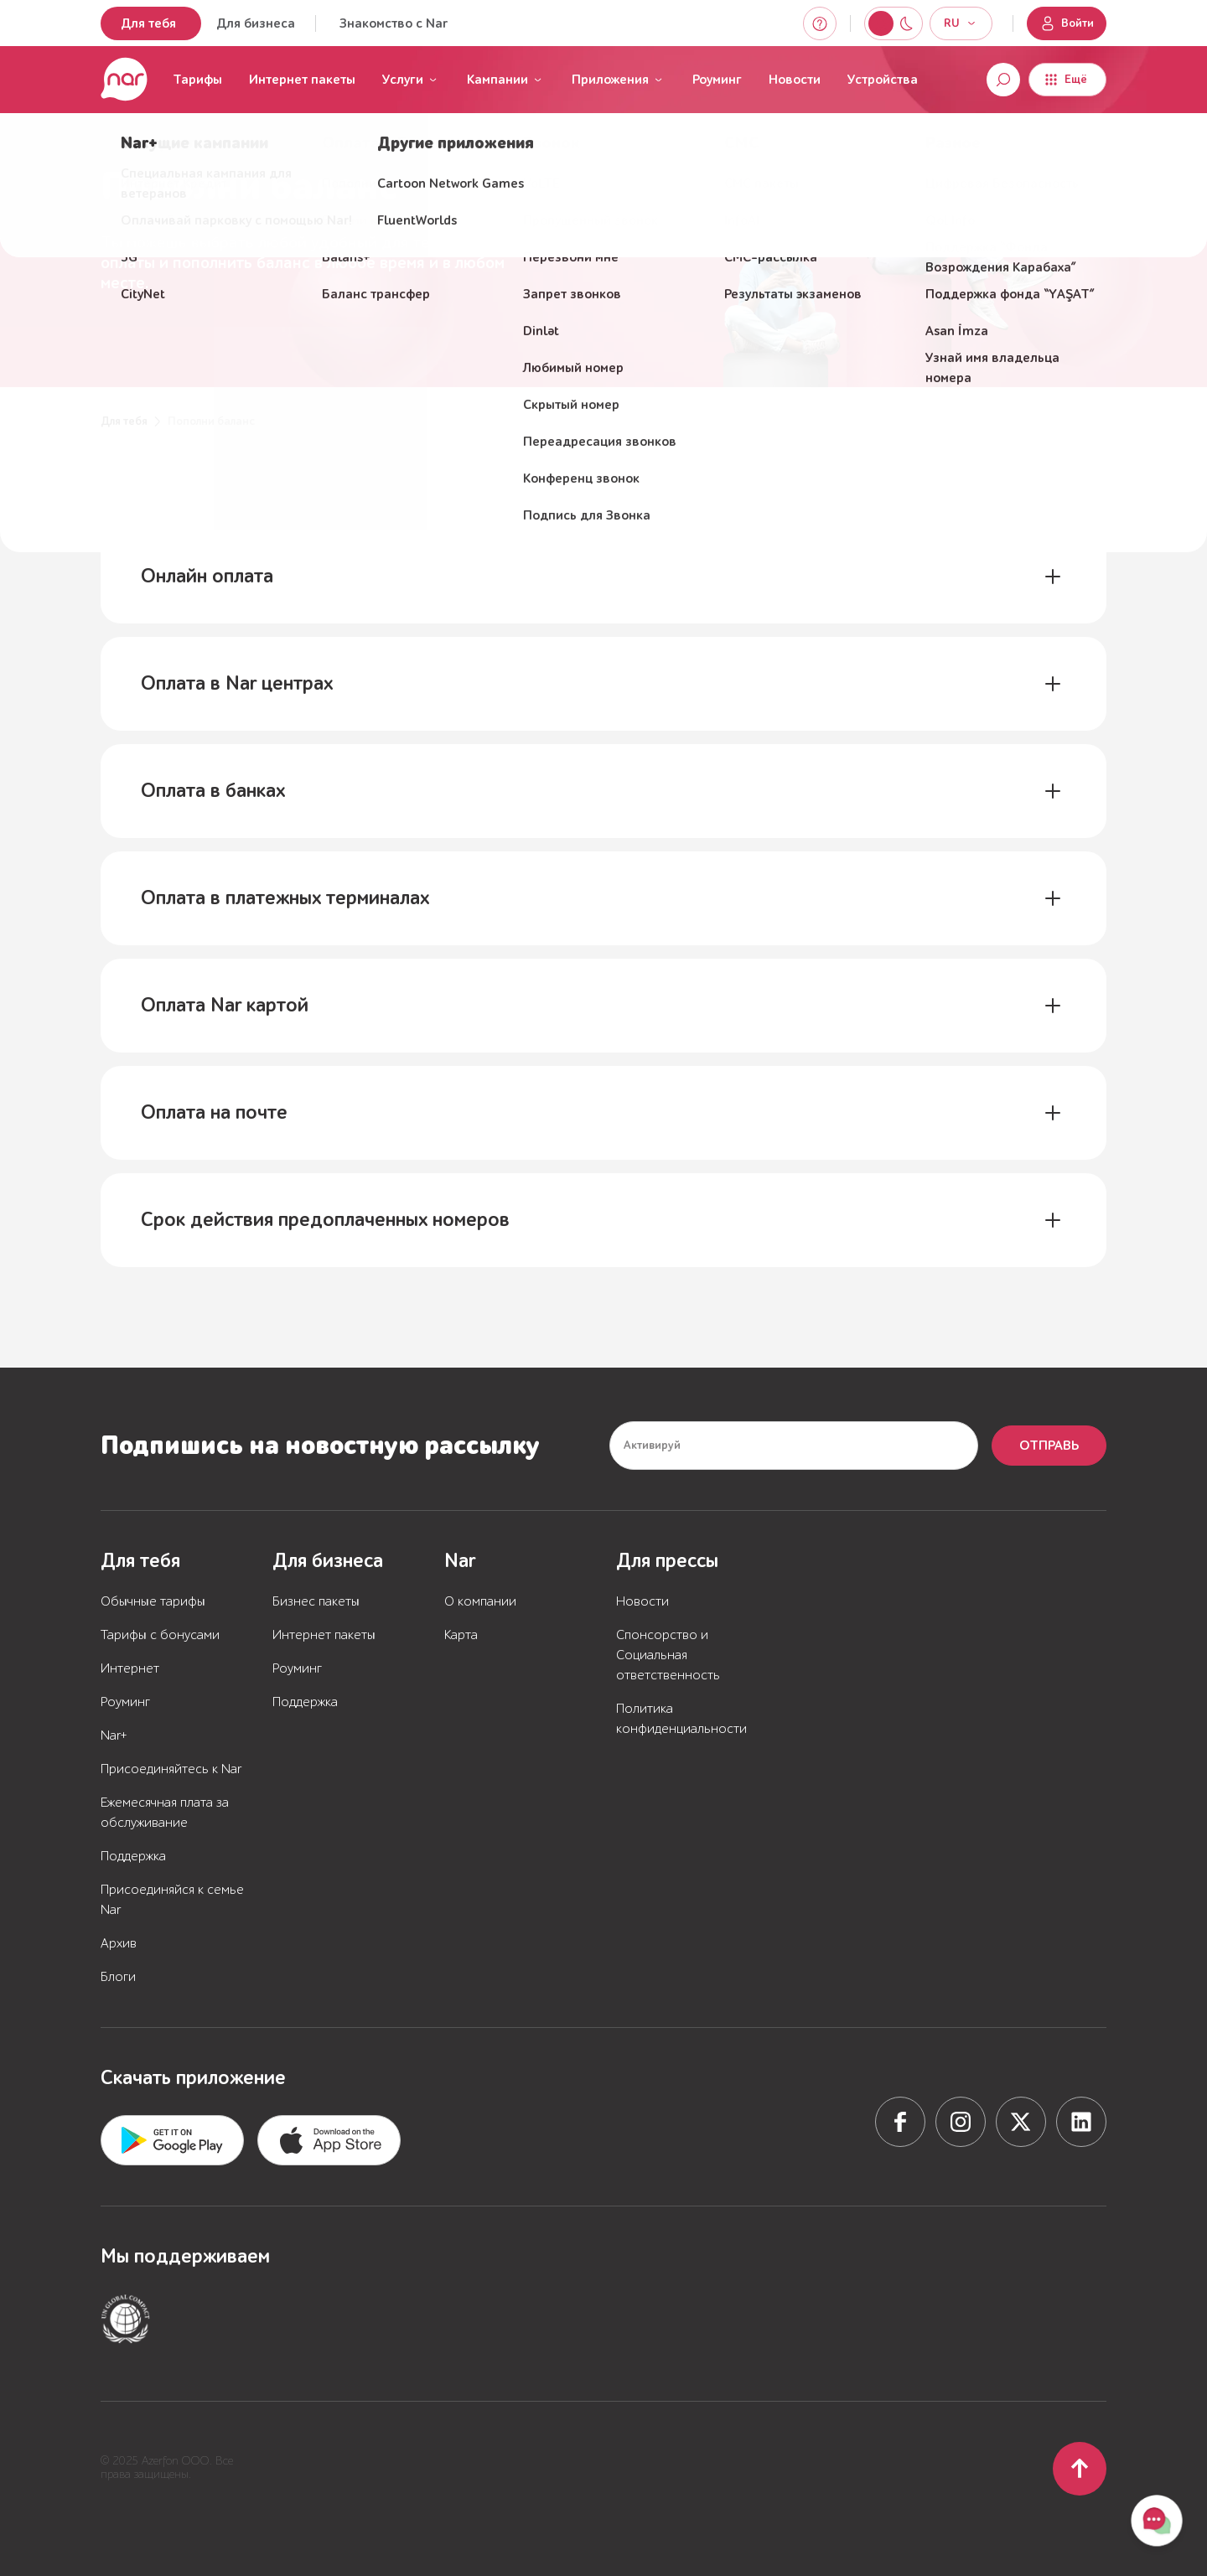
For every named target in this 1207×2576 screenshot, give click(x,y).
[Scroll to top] (1079, 2469)
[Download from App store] (172, 2140)
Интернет (130, 1668)
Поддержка (133, 1856)
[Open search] (1003, 79)
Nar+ (114, 1735)
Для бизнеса (255, 23)
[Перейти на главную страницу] (124, 79)
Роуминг (717, 79)
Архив (119, 1943)
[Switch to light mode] (906, 23)
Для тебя (148, 23)
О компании (480, 1601)
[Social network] (900, 2122)
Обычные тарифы (153, 1601)
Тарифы (197, 79)
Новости (795, 79)
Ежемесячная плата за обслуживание (165, 1812)
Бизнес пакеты (316, 1601)
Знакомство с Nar (393, 23)
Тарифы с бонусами (160, 1634)
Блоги (118, 1976)
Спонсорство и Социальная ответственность (668, 1655)
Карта (461, 1634)
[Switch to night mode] (881, 23)
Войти (1066, 23)
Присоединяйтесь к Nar (171, 1769)
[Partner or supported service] (126, 2319)
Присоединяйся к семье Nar (172, 1899)
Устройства (882, 79)
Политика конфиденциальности (681, 1718)
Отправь (1049, 1445)
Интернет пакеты (302, 79)
